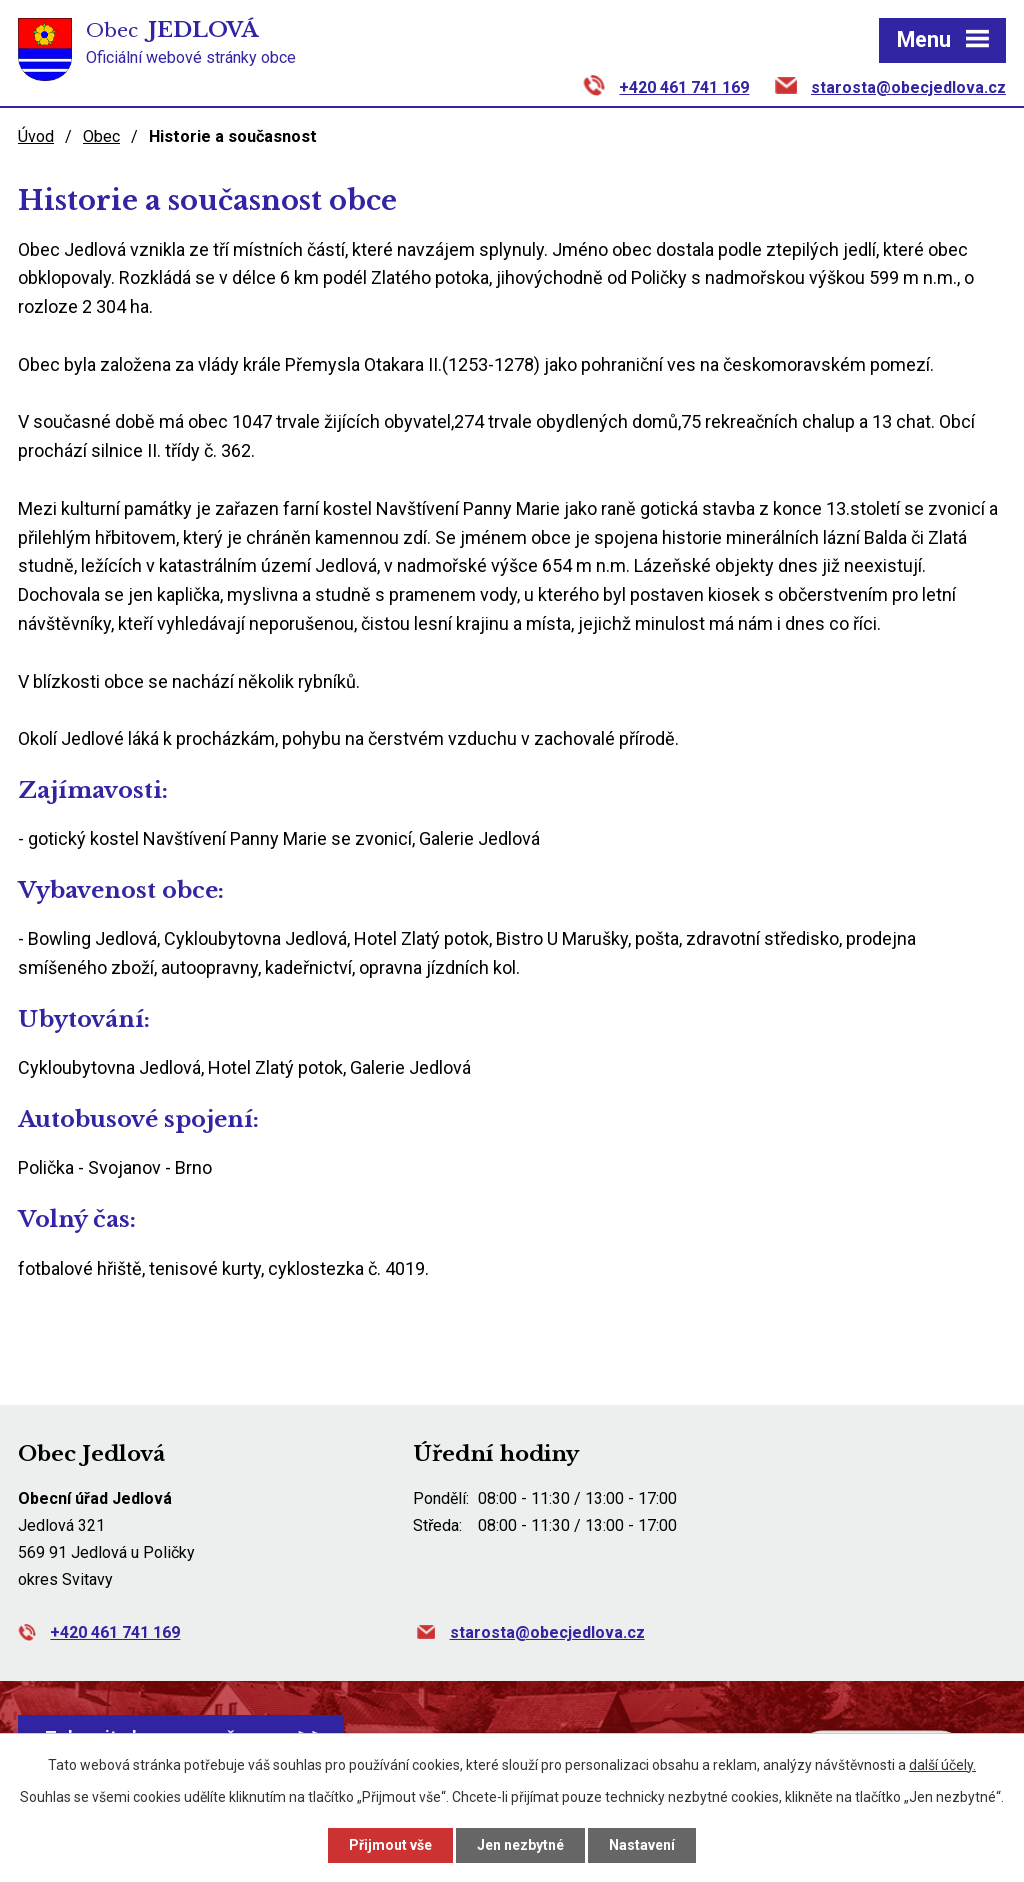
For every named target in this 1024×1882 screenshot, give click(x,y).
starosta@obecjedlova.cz (908, 87)
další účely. (942, 1765)
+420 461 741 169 (684, 87)
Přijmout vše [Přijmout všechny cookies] (390, 1845)
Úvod (36, 136)
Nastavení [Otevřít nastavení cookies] (642, 1845)
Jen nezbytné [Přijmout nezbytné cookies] (520, 1845)
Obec (101, 136)
